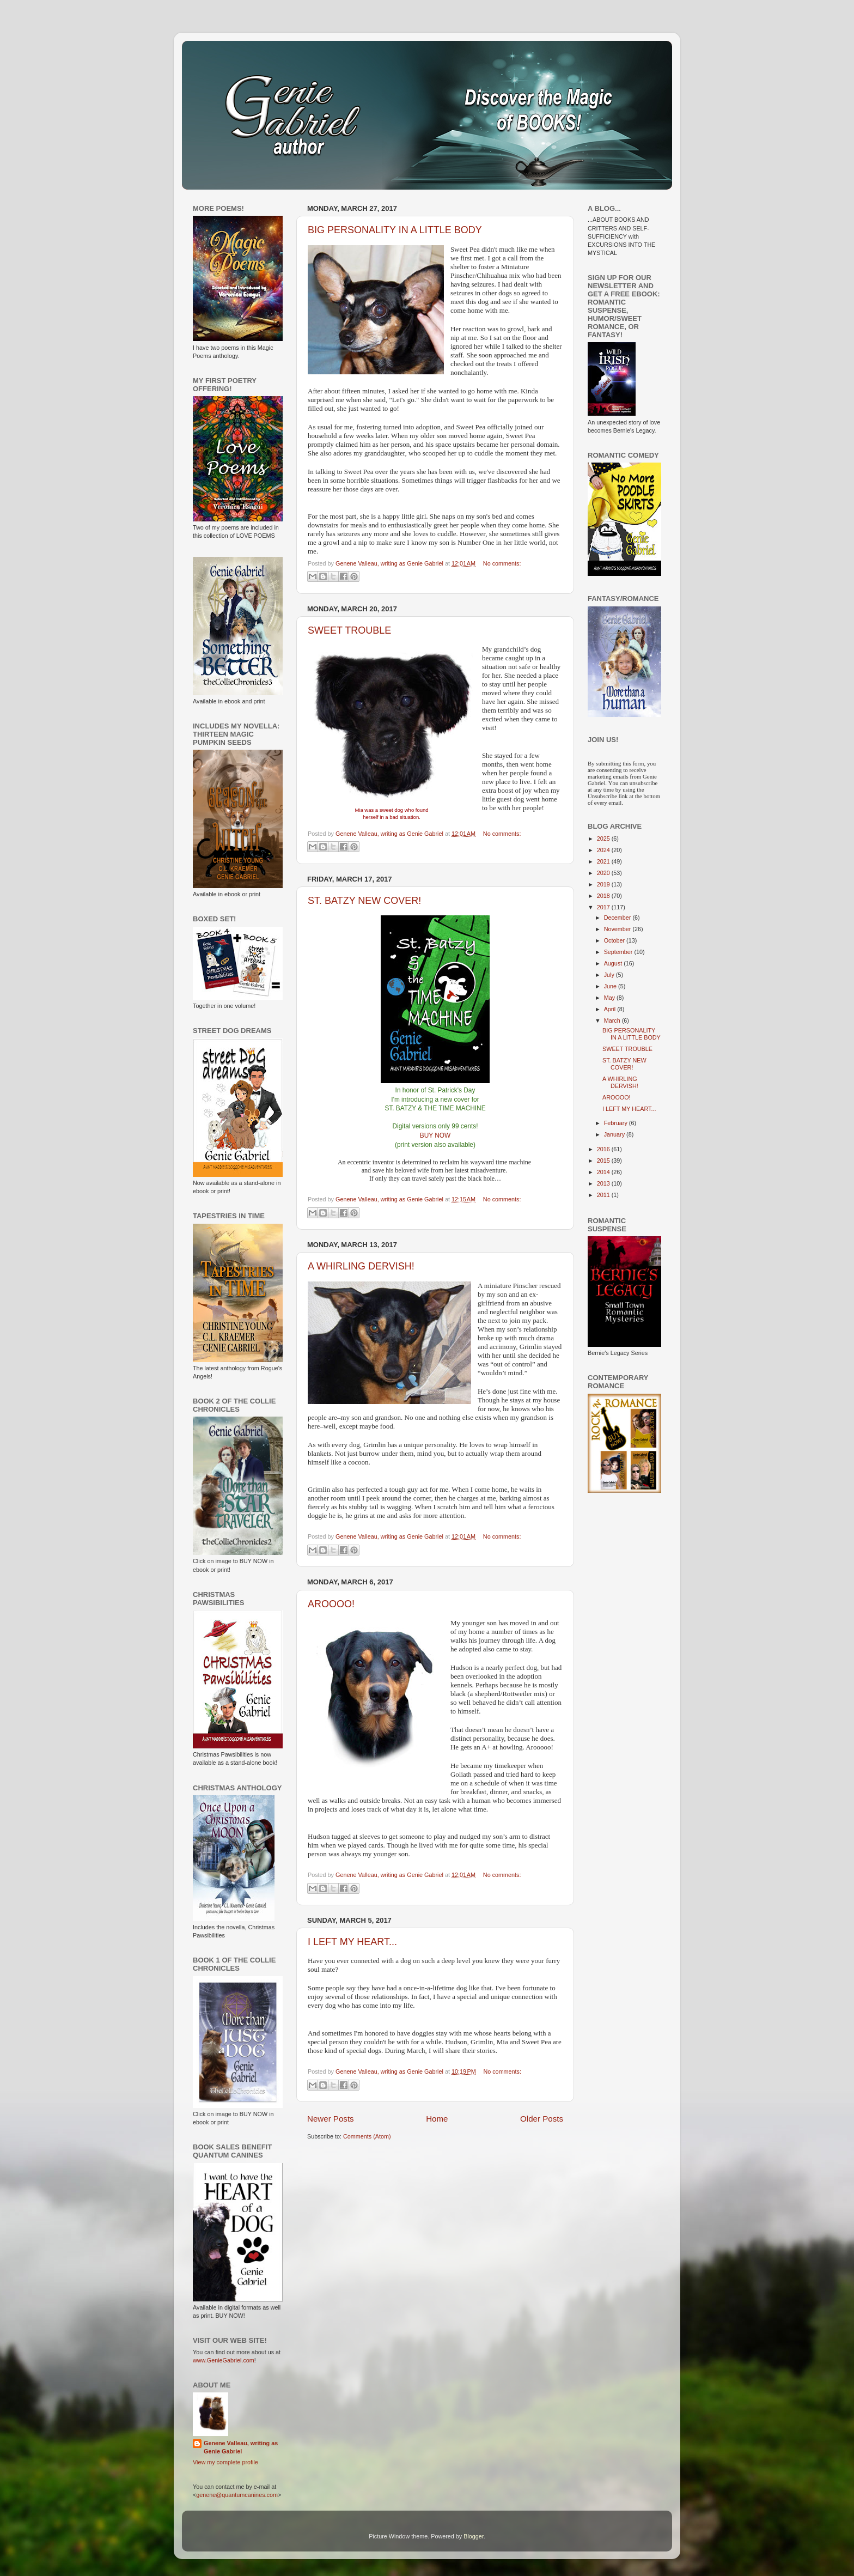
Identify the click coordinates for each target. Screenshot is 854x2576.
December (618, 917)
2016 (604, 1149)
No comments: (502, 563)
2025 (604, 838)
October (615, 940)
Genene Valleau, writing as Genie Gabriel (241, 2447)
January (615, 1134)
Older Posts (541, 2118)
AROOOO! (331, 1604)
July (610, 974)
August (614, 963)
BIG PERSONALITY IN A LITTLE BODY (395, 229)
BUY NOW (435, 1135)
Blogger (473, 2536)
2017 (604, 907)
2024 (604, 850)
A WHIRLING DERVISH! (361, 1266)
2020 (604, 873)
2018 (604, 895)
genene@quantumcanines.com (237, 2495)
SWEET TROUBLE (349, 630)
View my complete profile (225, 2462)
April (611, 1009)
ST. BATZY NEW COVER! (364, 900)
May (610, 997)
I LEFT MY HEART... (352, 1941)
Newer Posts (330, 2118)
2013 (604, 1183)
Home (437, 2118)
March (613, 1020)
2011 (604, 1195)
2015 (604, 1160)
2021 (604, 861)
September (619, 952)
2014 (604, 1172)
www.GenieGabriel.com (223, 2360)
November (618, 929)
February (616, 1123)
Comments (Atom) (367, 2136)
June (611, 986)
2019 (604, 884)
